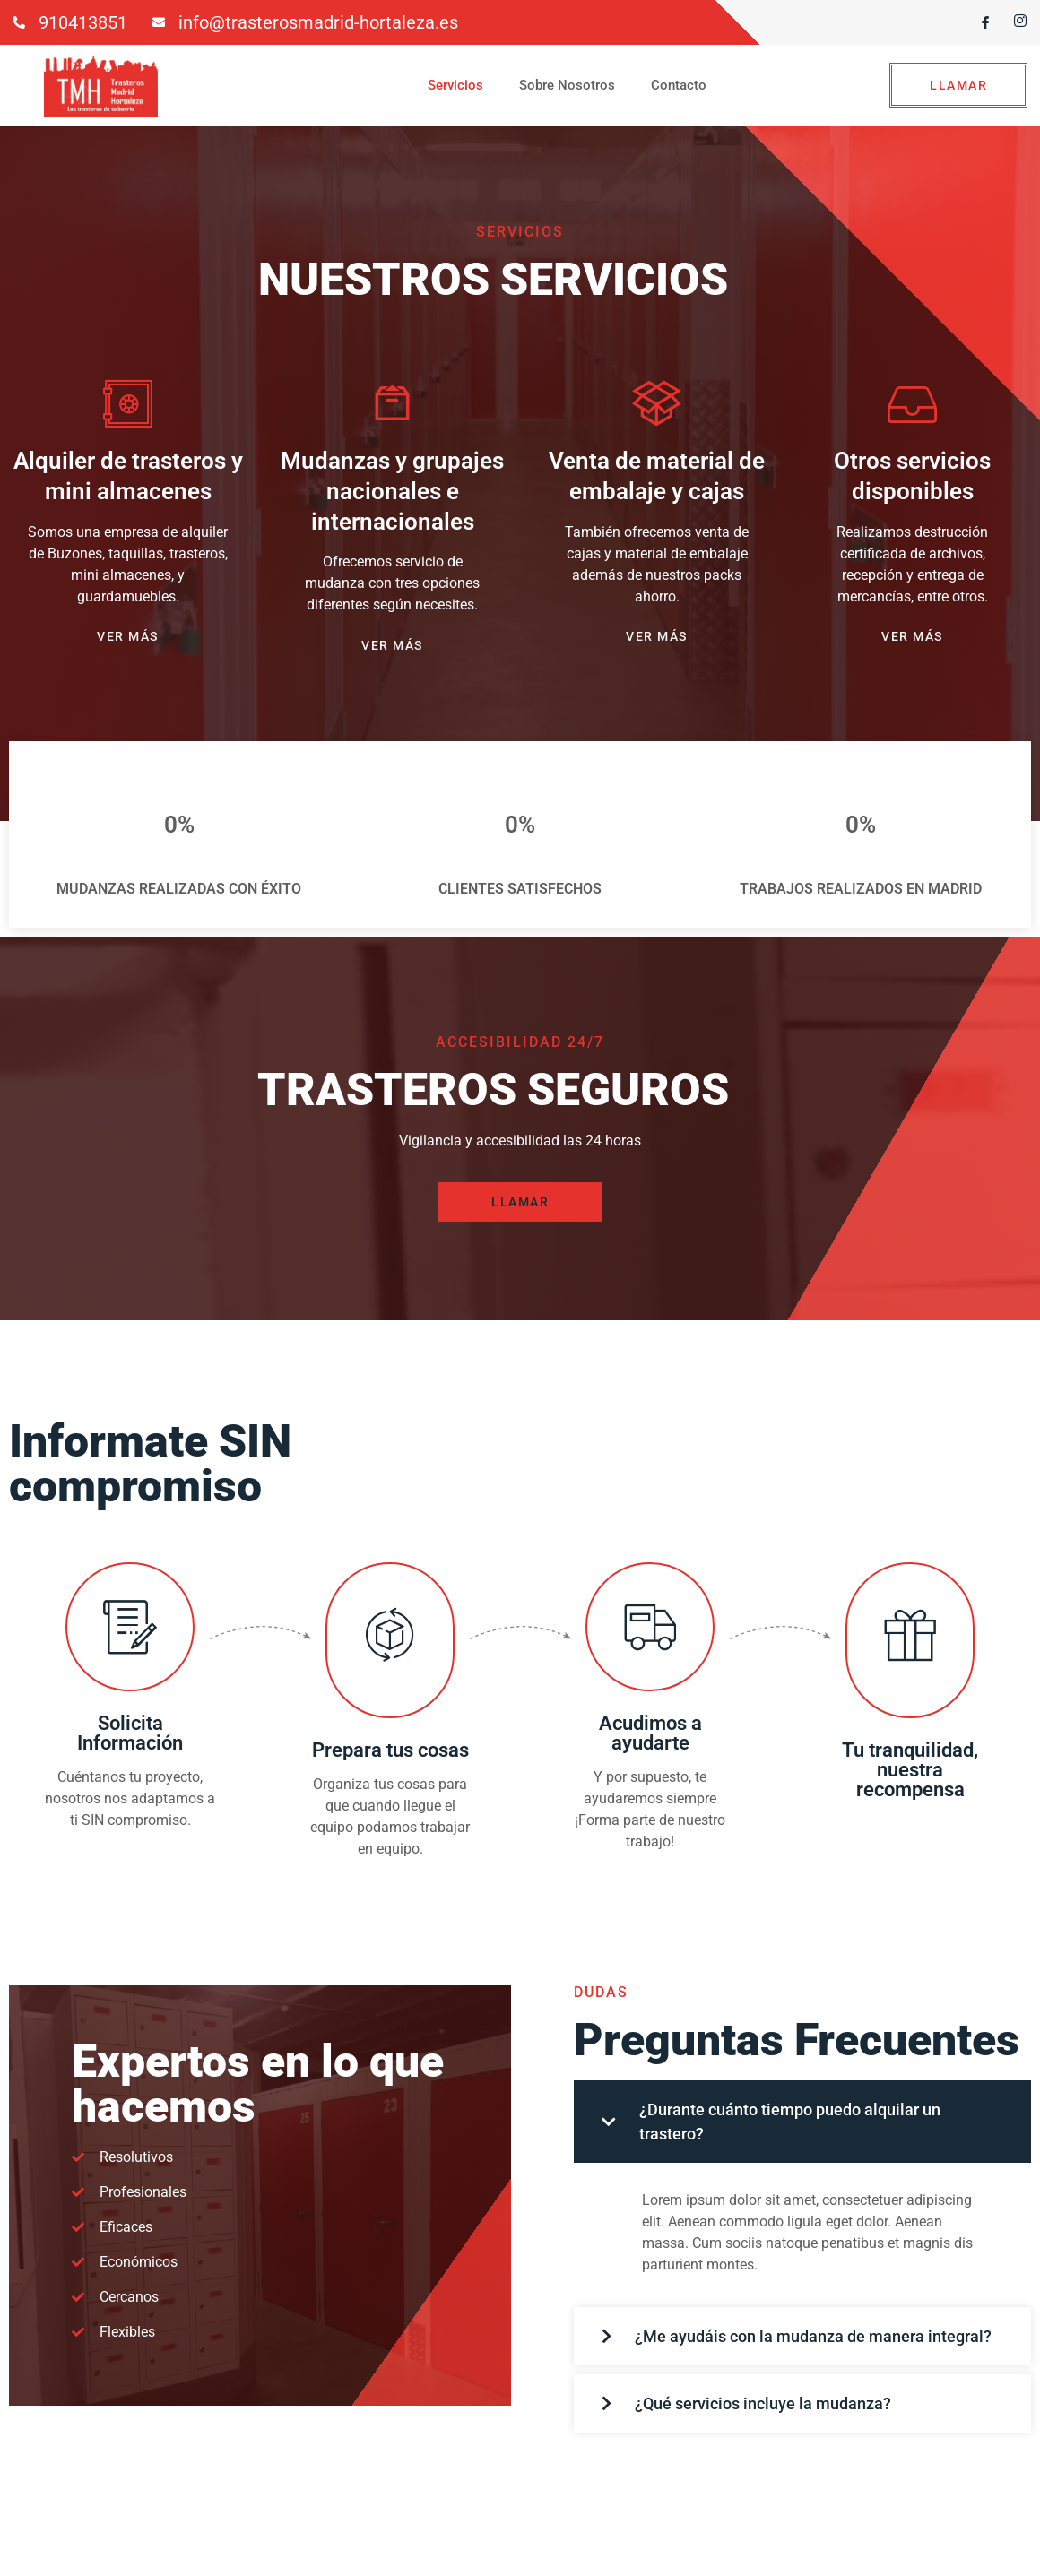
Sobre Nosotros (567, 85)
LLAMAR (958, 85)
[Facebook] (978, 22)
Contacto (678, 85)
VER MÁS (128, 636)
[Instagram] (1013, 22)
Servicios (455, 85)
